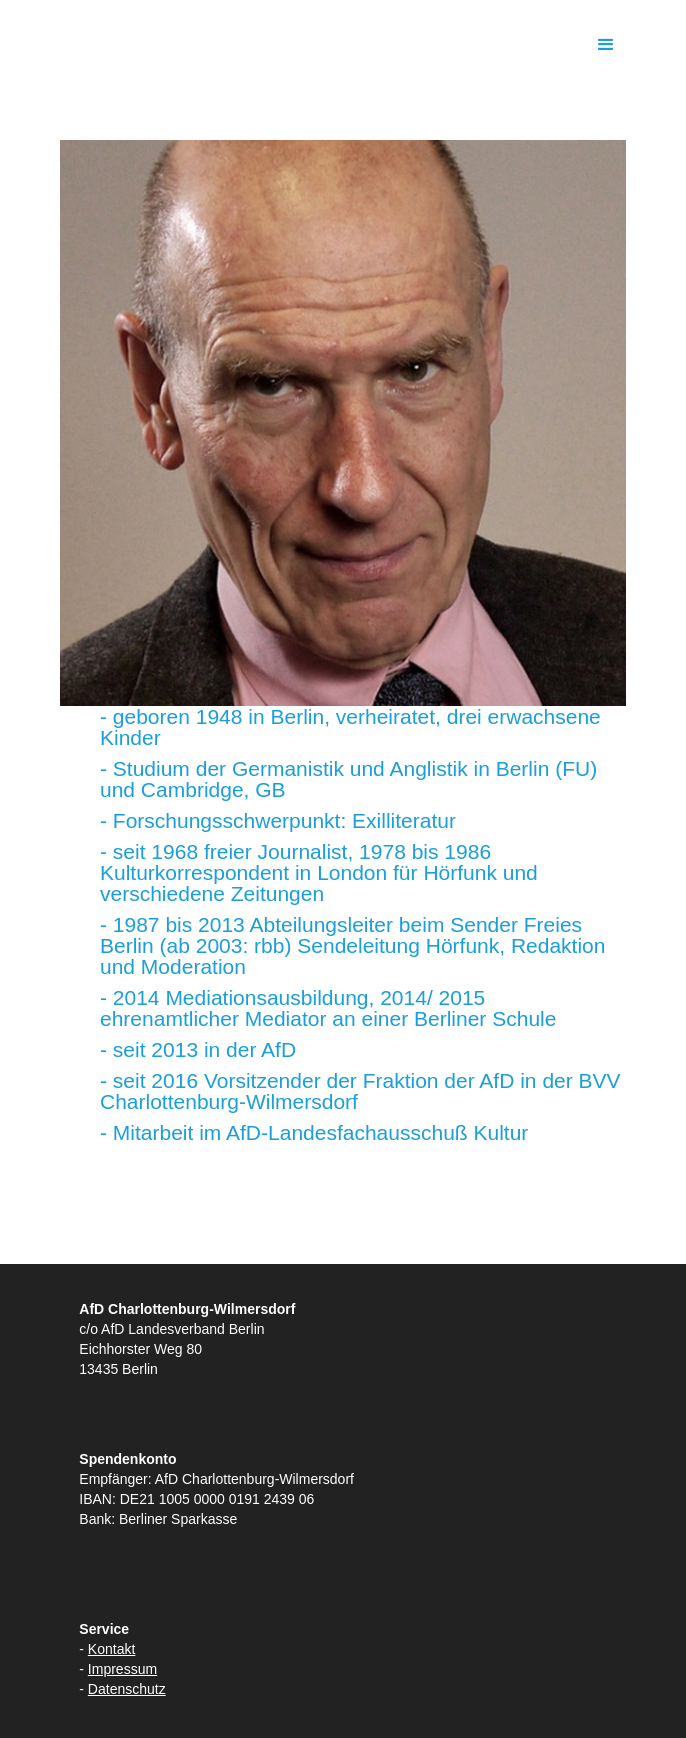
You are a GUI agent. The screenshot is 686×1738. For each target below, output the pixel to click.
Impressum (122, 1669)
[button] (606, 45)
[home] (296, 45)
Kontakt (111, 1649)
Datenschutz (127, 1689)
